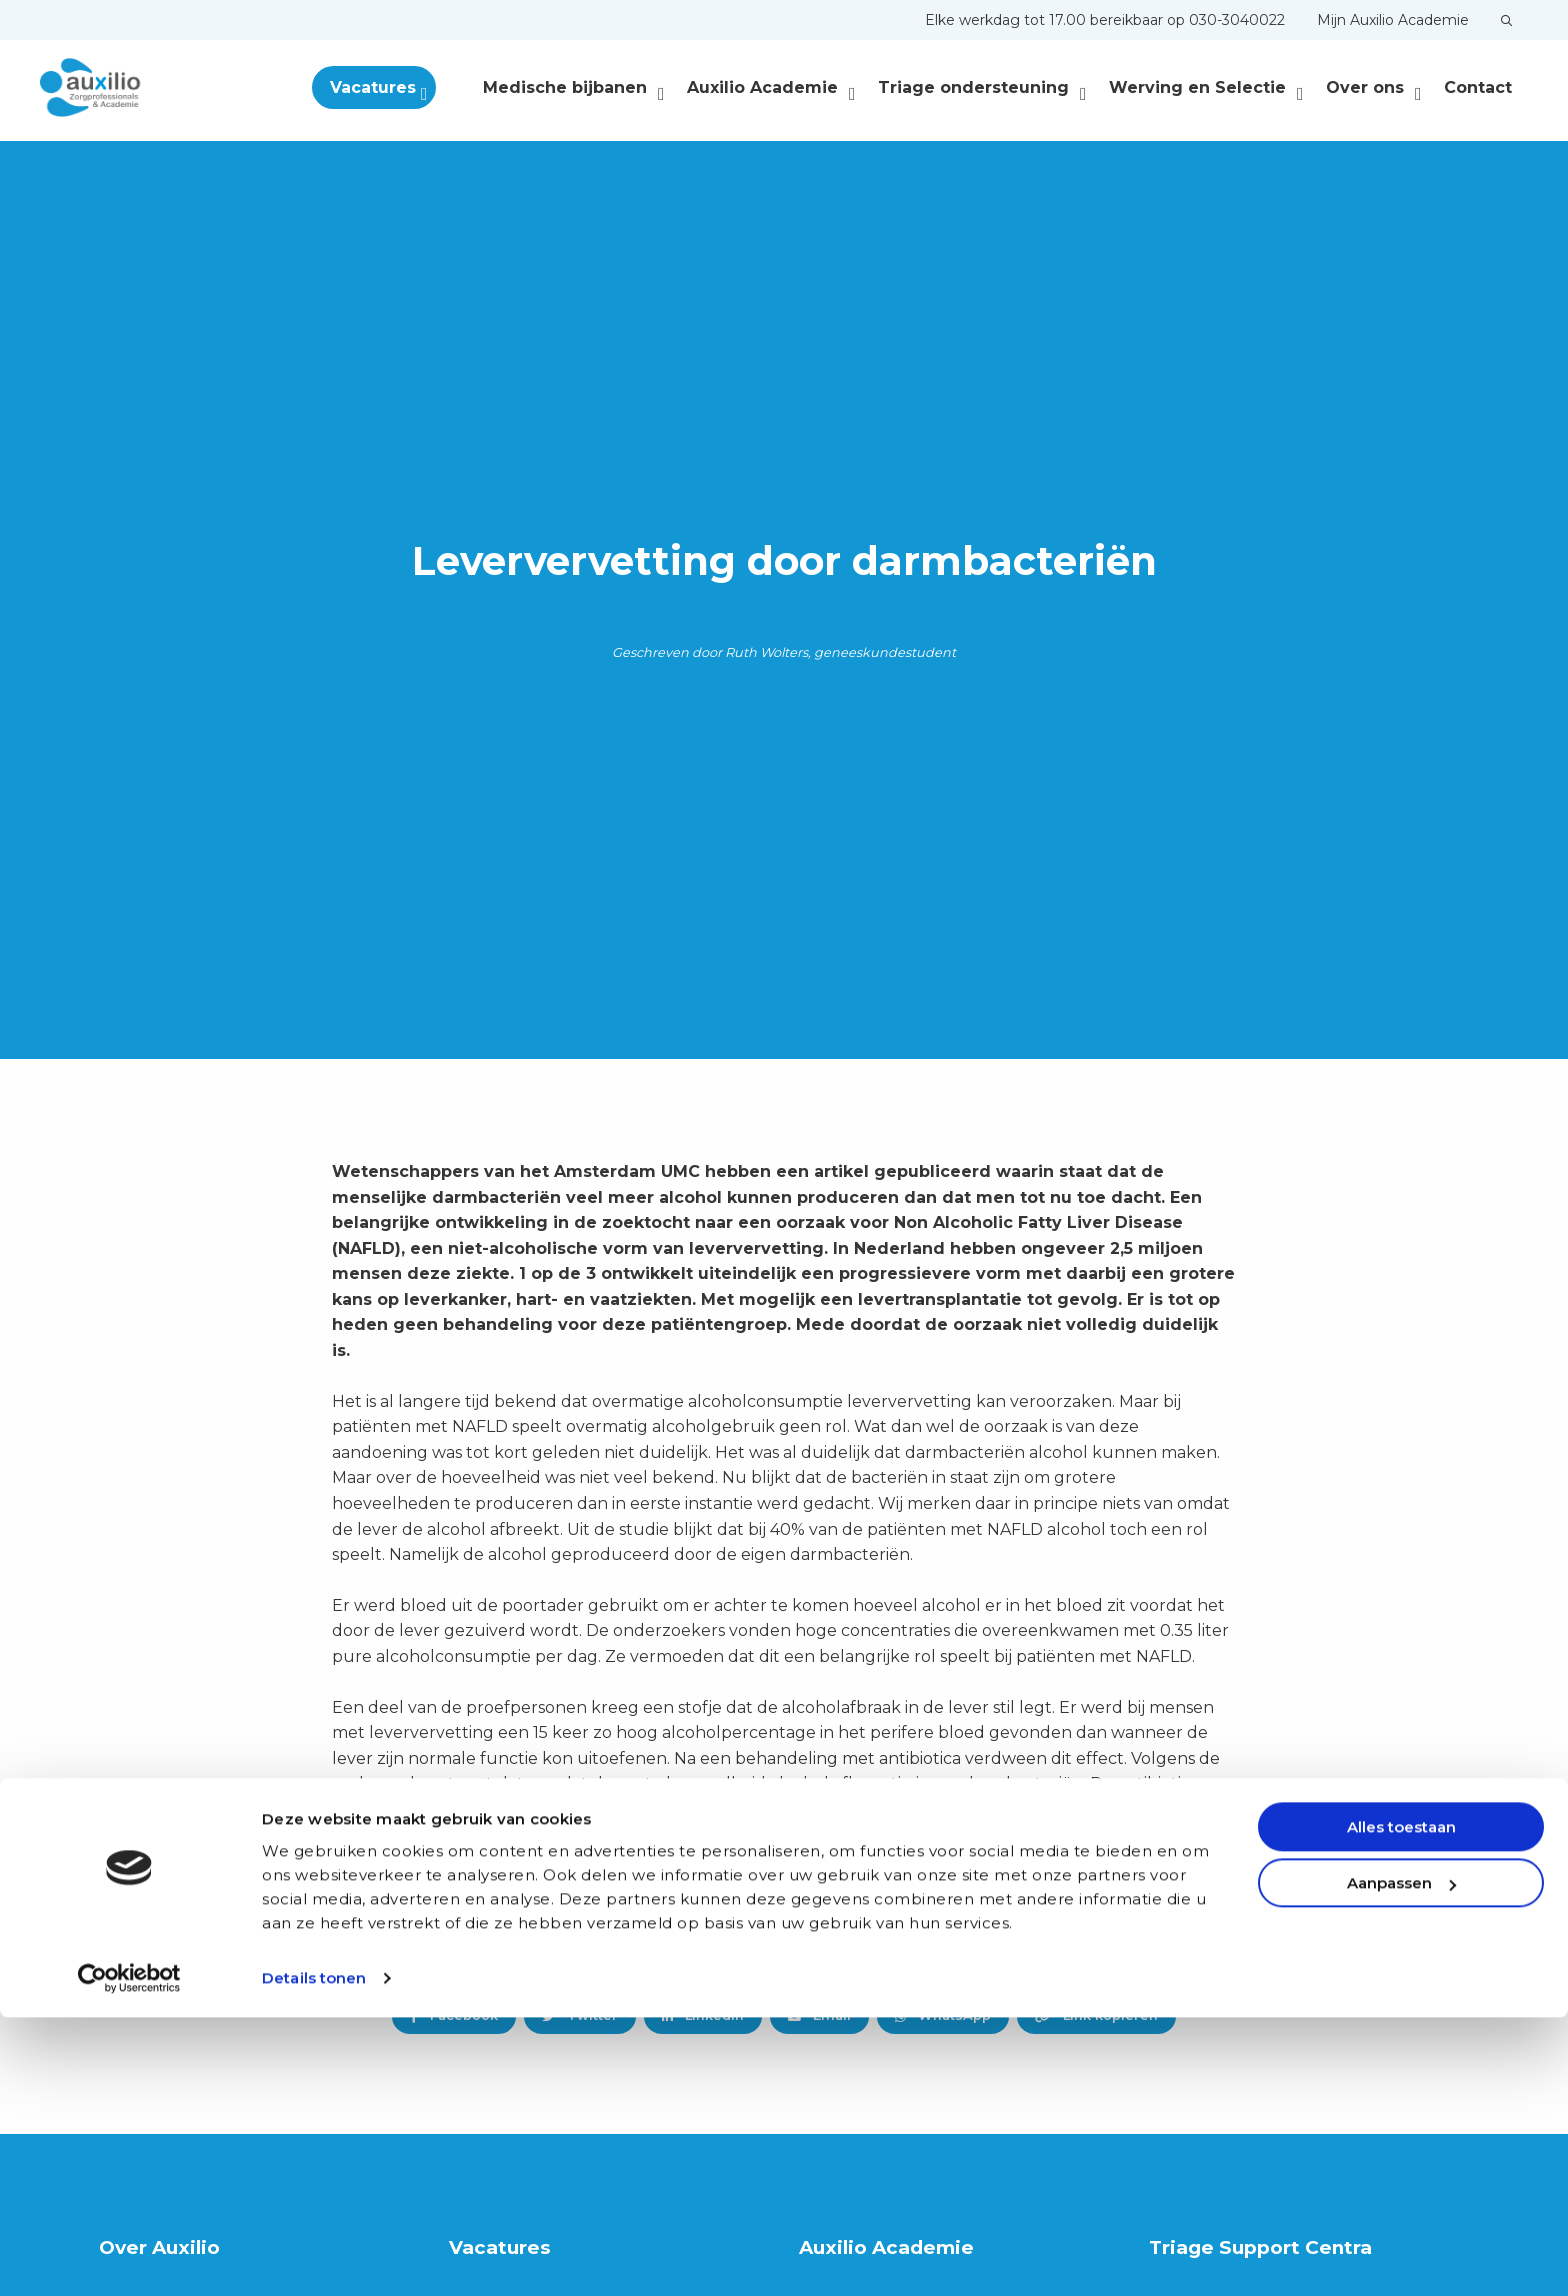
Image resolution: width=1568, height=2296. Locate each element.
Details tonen (314, 2256)
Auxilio (140, 88)
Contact (1478, 87)
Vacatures (407, 87)
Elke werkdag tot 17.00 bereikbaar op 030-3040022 (1105, 20)
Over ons (1374, 87)
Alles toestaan (1401, 2105)
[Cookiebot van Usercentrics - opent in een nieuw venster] (129, 2257)
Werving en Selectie (1206, 87)
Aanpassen (1401, 2161)
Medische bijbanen (574, 87)
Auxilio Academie (771, 87)
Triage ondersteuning (982, 87)
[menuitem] (1105, 20)
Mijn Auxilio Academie (1393, 20)
